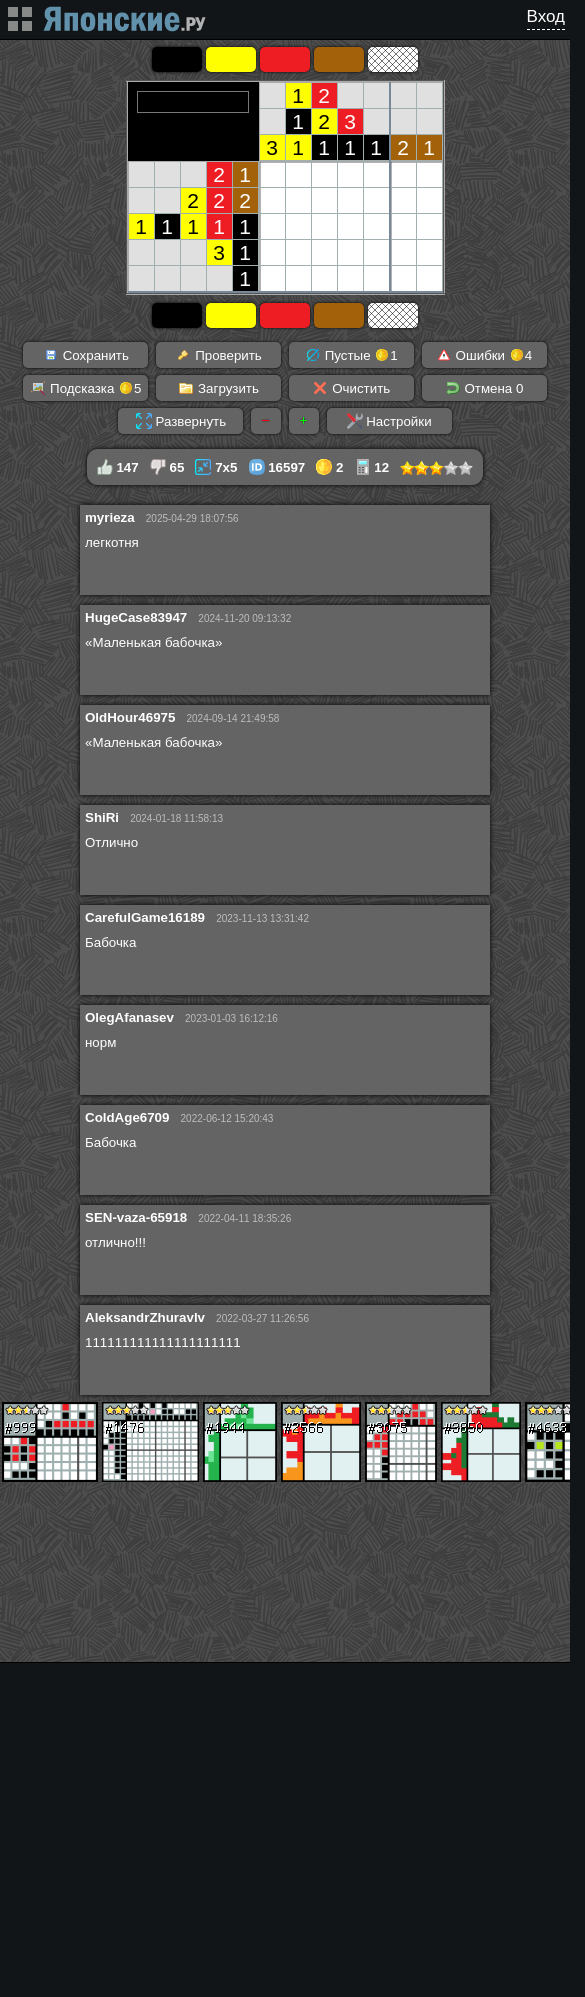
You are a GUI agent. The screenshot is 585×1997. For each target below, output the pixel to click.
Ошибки (484, 355)
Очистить (351, 388)
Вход (546, 16)
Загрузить (218, 388)
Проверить (218, 355)
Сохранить (86, 355)
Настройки (389, 421)
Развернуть (181, 421)
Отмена (484, 388)
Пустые (351, 355)
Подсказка (85, 388)
